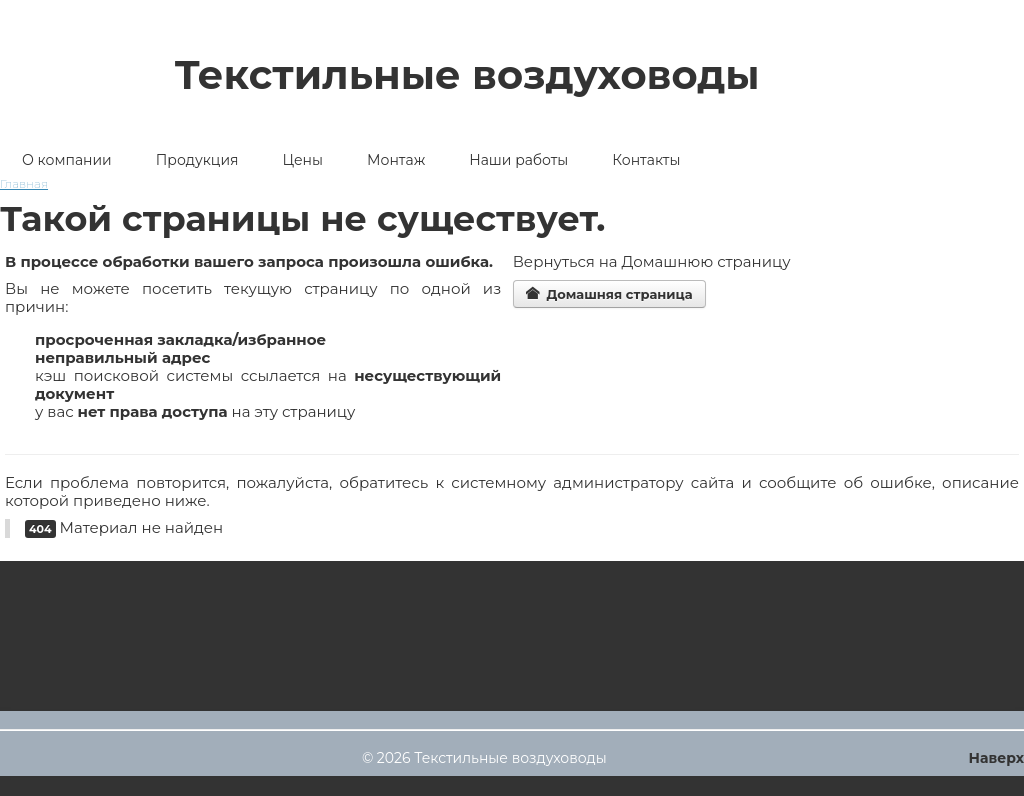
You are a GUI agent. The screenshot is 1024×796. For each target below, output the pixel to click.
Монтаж (396, 160)
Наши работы (518, 160)
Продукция (197, 160)
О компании (67, 160)
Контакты (646, 160)
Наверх (996, 758)
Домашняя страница (609, 294)
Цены (303, 160)
